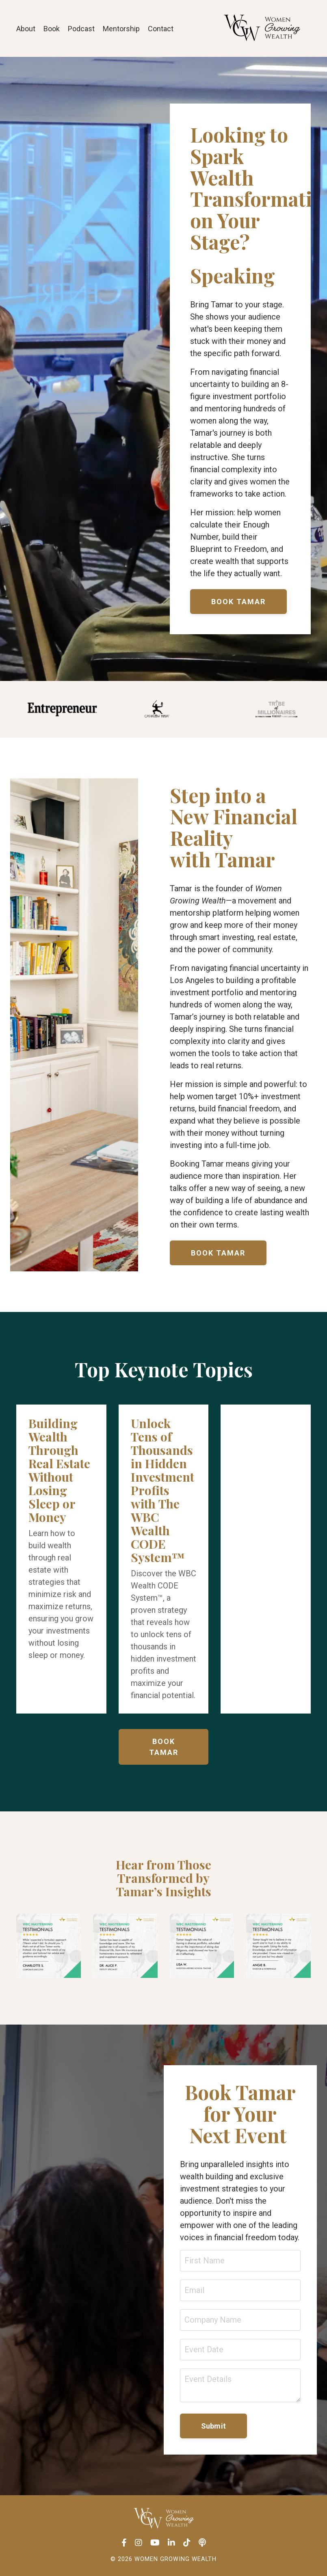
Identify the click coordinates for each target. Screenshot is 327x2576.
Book (51, 28)
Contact (160, 28)
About (25, 28)
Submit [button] (213, 2426)
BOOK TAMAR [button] (238, 601)
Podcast (81, 28)
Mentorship (121, 28)
